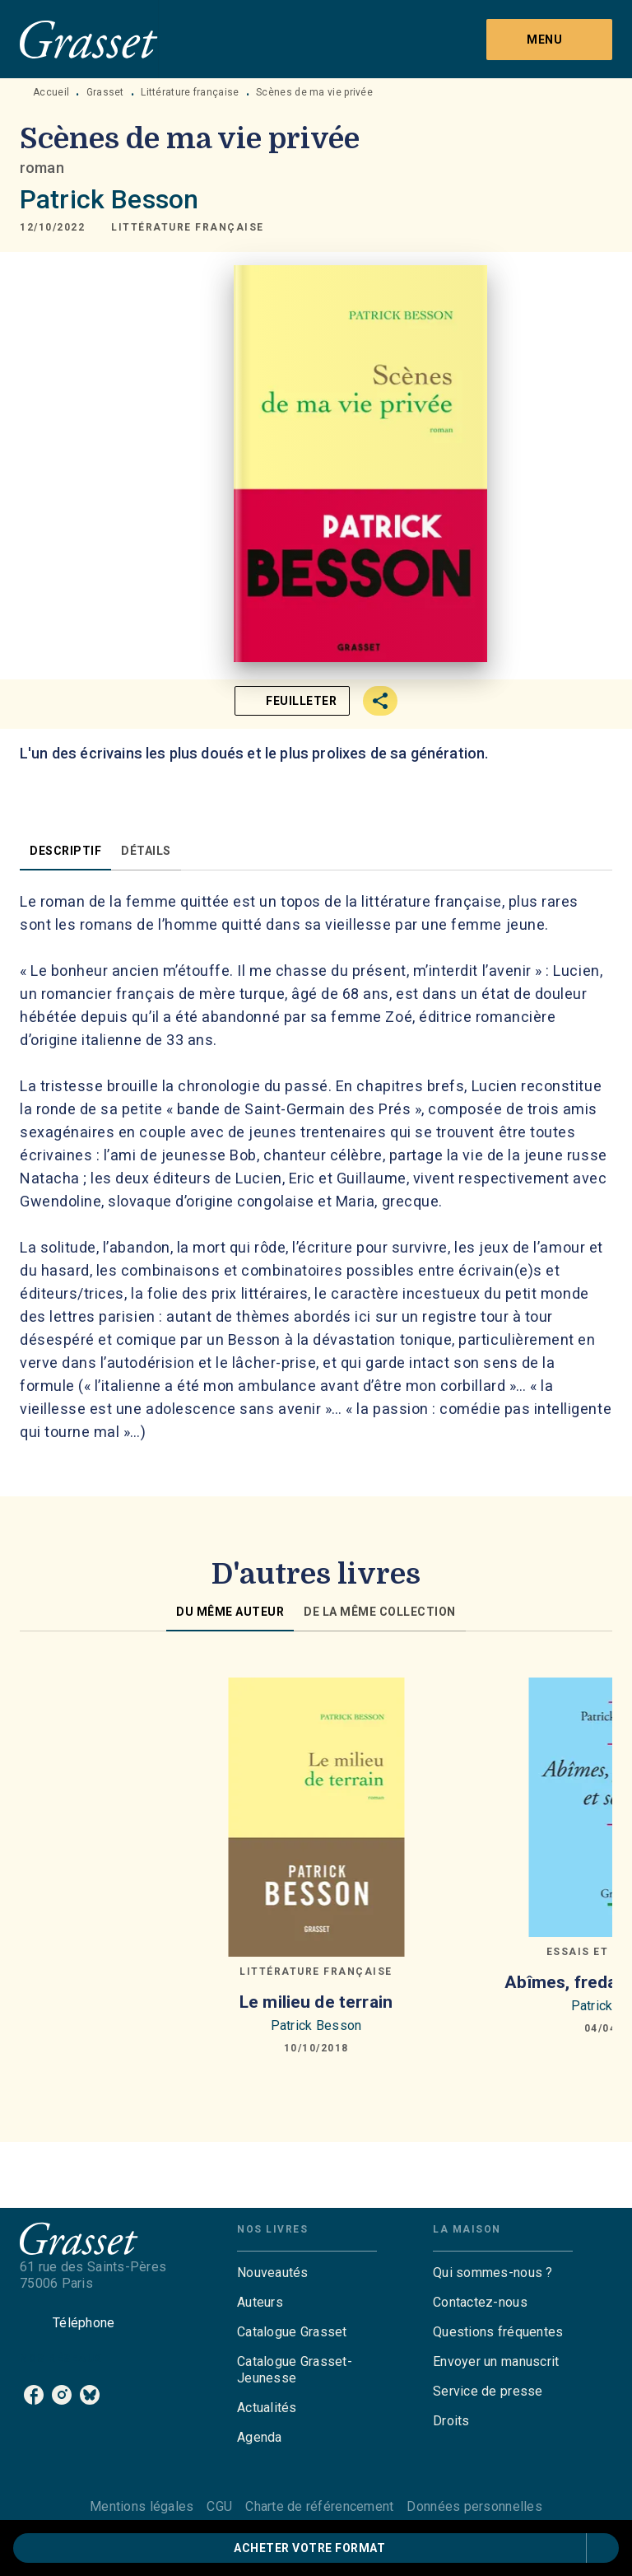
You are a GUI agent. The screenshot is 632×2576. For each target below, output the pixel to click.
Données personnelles (474, 2506)
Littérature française (190, 92)
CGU (219, 2506)
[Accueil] (89, 39)
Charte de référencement (319, 2506)
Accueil (51, 92)
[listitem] (34, 2395)
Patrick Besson (109, 199)
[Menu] (549, 39)
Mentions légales (141, 2506)
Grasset (105, 92)
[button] (188, 227)
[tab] (65, 850)
